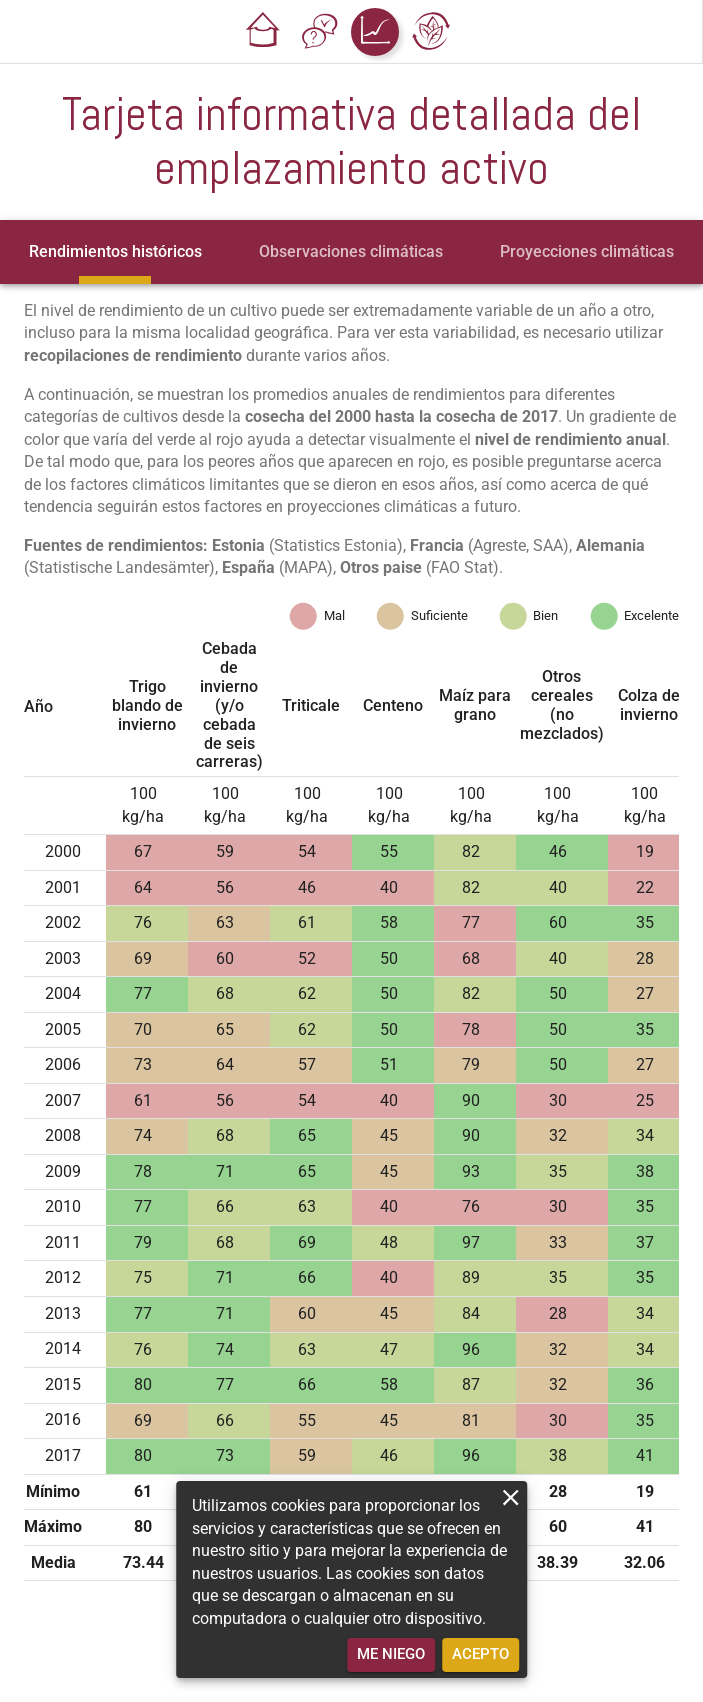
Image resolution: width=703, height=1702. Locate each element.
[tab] (115, 252)
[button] (263, 32)
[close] (510, 1497)
